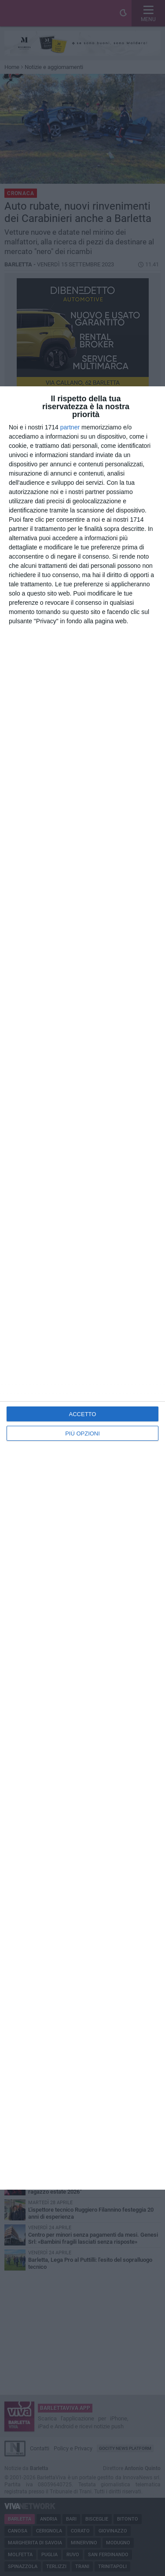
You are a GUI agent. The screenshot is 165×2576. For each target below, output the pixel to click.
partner (70, 427)
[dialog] (82, 1288)
